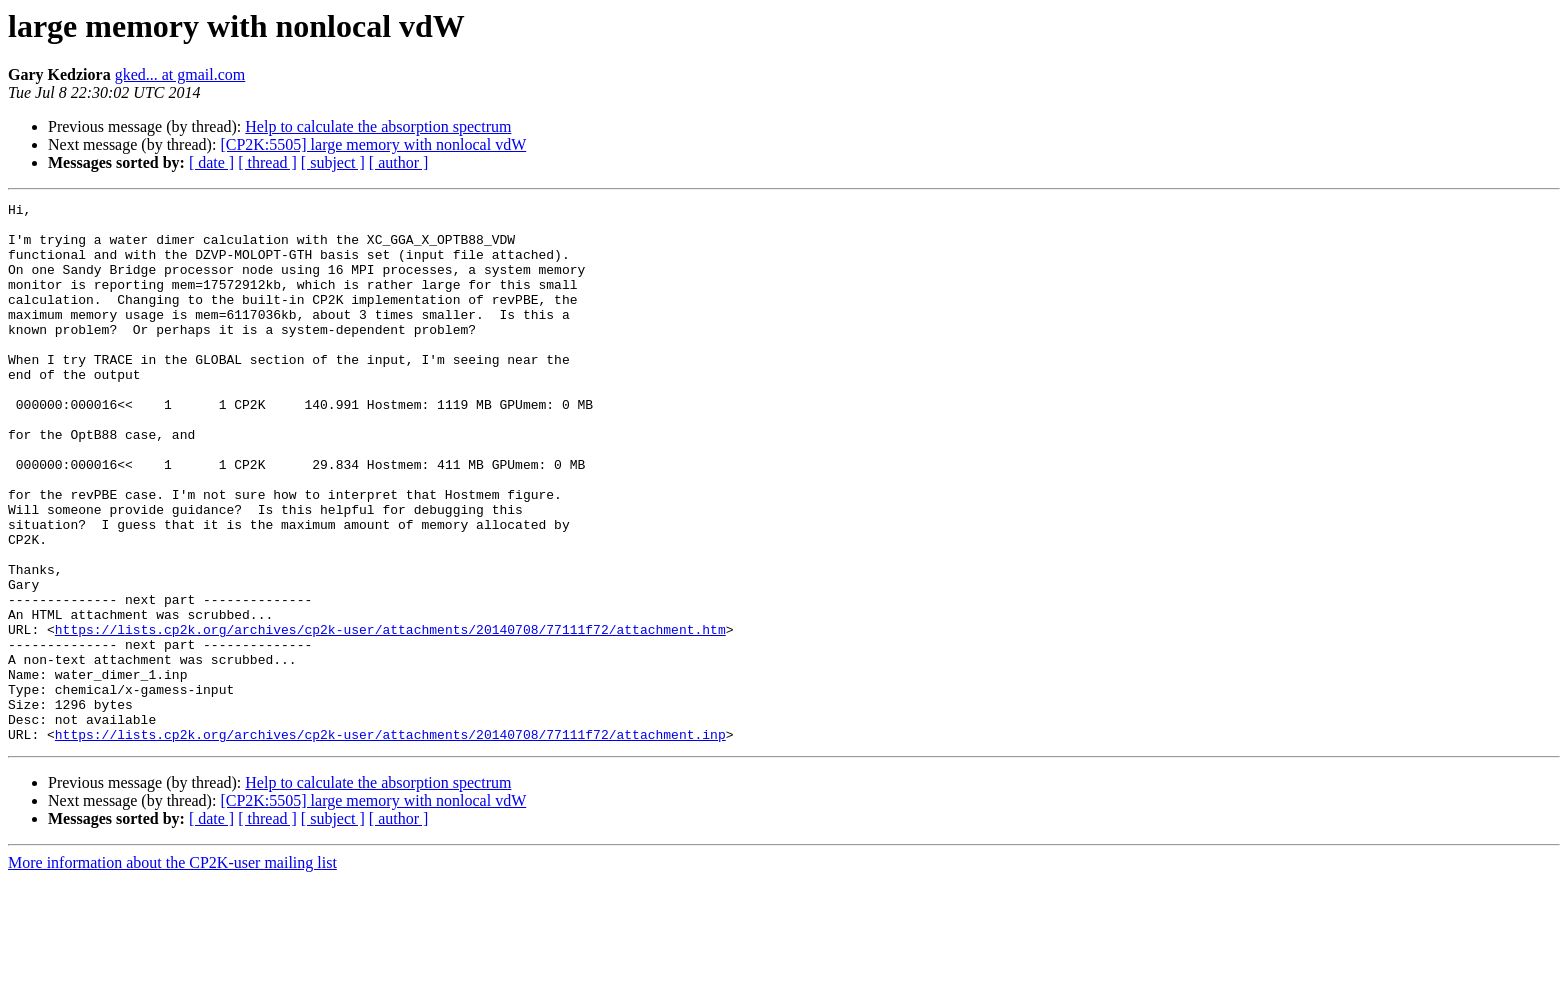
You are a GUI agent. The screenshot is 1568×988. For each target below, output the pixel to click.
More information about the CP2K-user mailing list (172, 970)
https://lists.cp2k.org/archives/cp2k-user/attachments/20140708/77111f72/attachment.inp (390, 842)
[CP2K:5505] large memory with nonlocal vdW (373, 144)
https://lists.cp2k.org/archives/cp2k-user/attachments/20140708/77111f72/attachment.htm (390, 716)
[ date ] (211, 162)
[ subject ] (333, 162)
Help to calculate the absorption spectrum (378, 126)
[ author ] (399, 162)
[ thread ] (267, 162)
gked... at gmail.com (180, 74)
